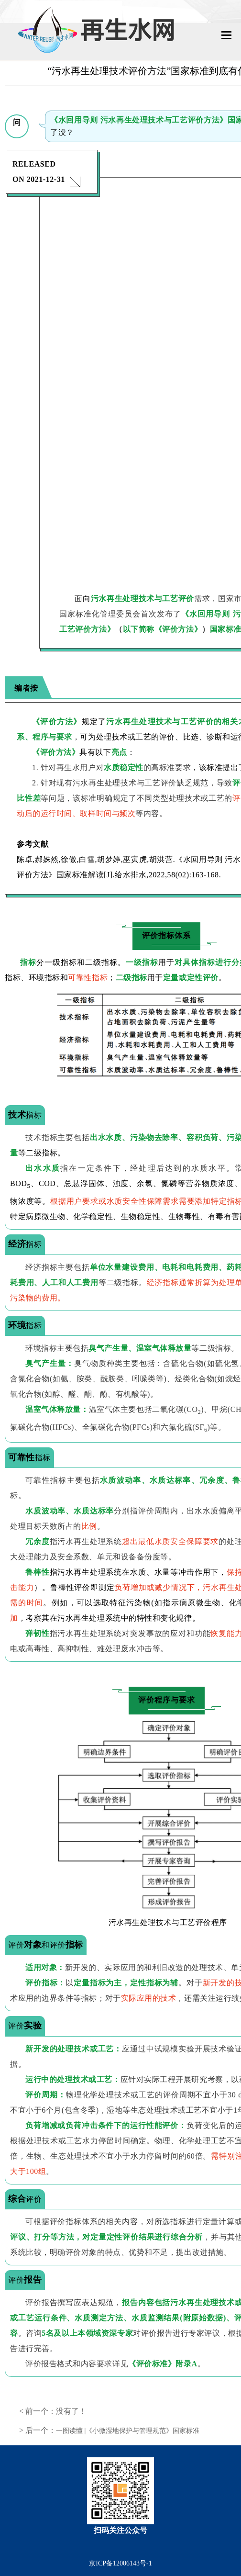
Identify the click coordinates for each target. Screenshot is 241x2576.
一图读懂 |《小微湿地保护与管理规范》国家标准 (127, 2430)
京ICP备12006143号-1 (120, 2563)
